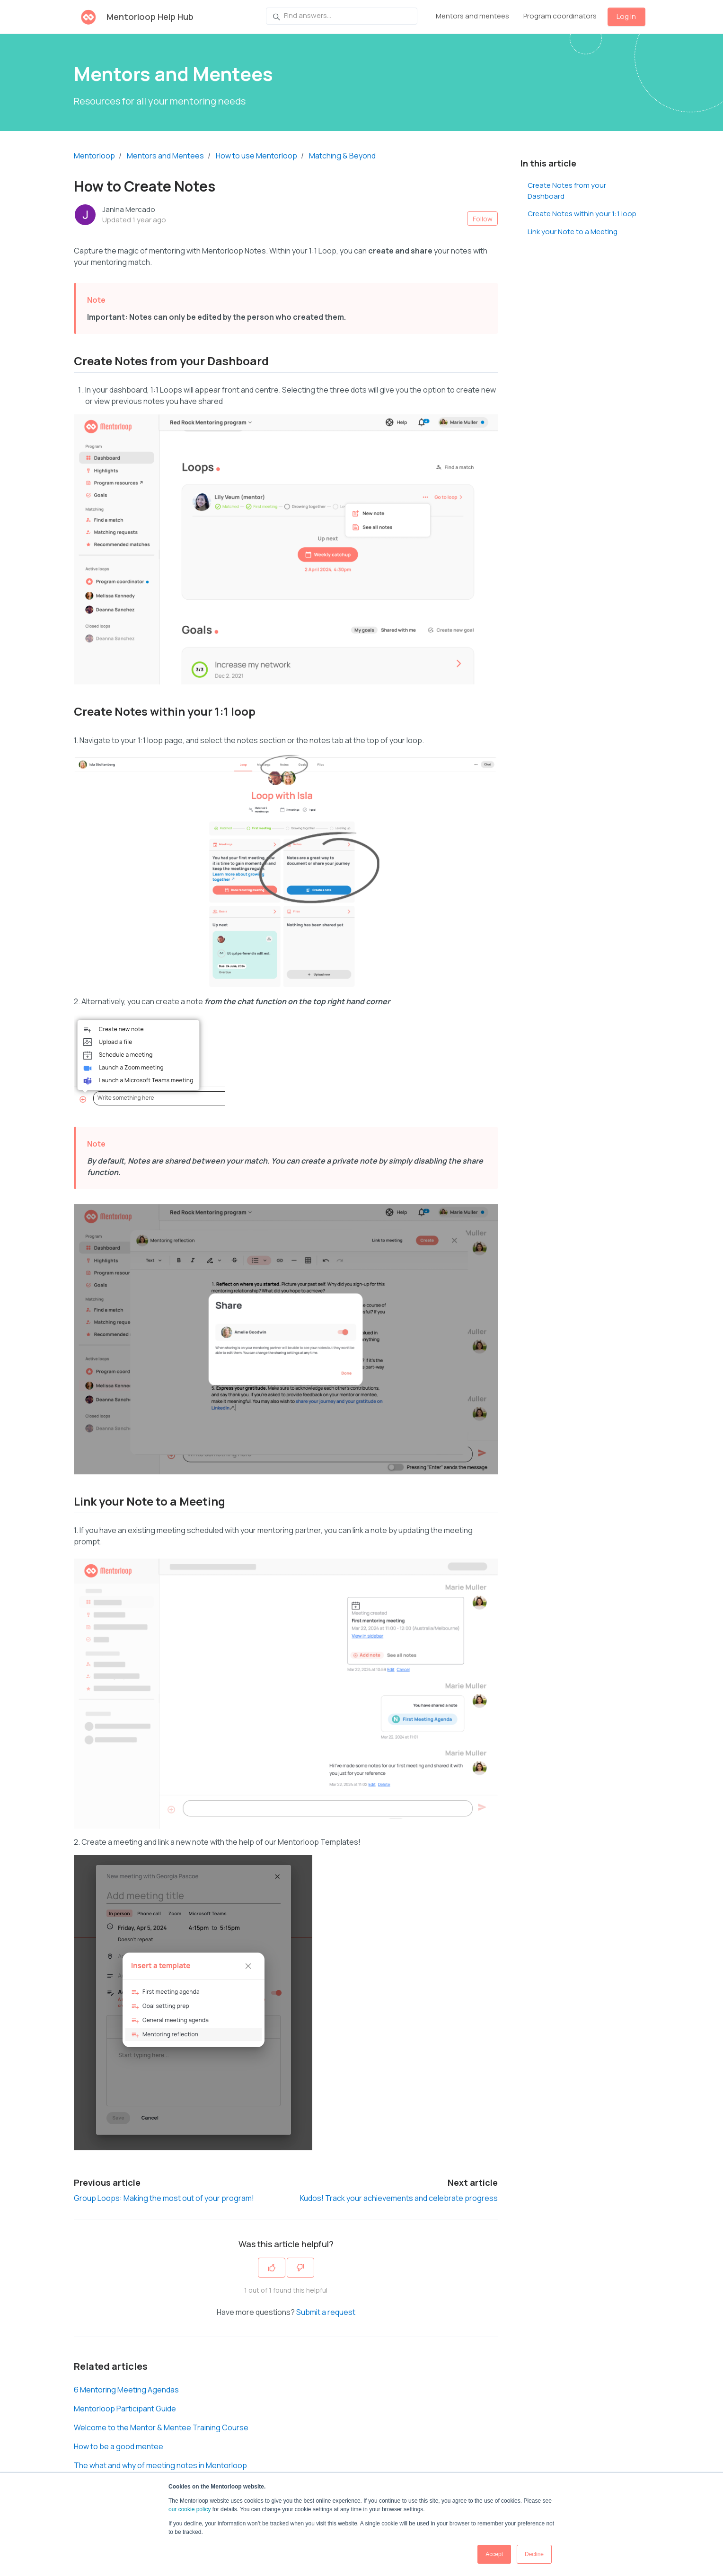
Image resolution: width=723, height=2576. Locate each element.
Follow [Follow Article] (483, 218)
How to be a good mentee (118, 2446)
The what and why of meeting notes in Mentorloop (160, 2465)
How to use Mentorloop (256, 155)
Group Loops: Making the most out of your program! (164, 2198)
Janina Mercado (128, 209)
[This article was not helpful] (300, 2268)
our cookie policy (189, 2509)
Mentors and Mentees (165, 155)
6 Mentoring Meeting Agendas (126, 2389)
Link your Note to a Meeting (572, 232)
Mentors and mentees (472, 16)
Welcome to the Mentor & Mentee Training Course (161, 2427)
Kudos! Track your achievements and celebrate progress (399, 2198)
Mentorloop (94, 155)
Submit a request (325, 2312)
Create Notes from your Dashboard (567, 190)
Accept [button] (494, 2554)
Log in (626, 16)
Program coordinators (560, 16)
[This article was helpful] (271, 2268)
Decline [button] (534, 2554)
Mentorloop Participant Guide (125, 2408)
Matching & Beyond (342, 155)
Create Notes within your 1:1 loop (582, 214)
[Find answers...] (341, 16)
